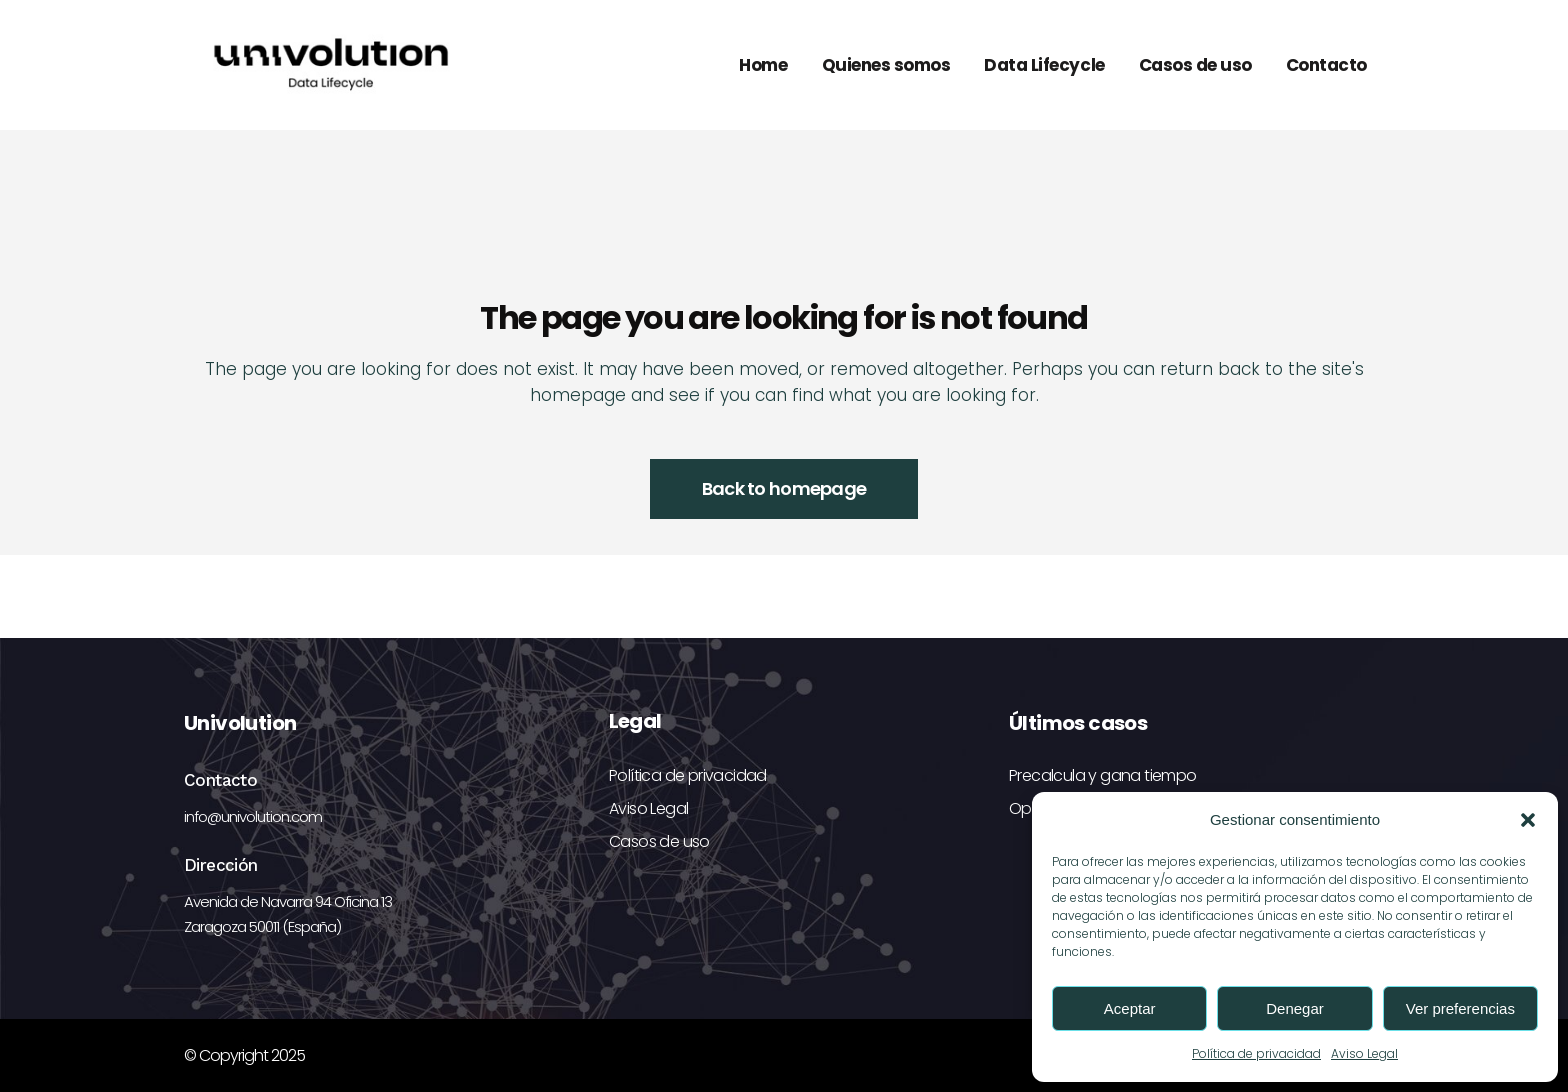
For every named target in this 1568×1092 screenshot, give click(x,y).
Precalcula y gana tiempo (1103, 775)
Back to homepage (784, 488)
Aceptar (1130, 1008)
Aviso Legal (1364, 1053)
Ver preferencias (1460, 1008)
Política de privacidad (1256, 1053)
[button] (1528, 820)
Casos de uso (659, 841)
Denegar (1295, 1008)
